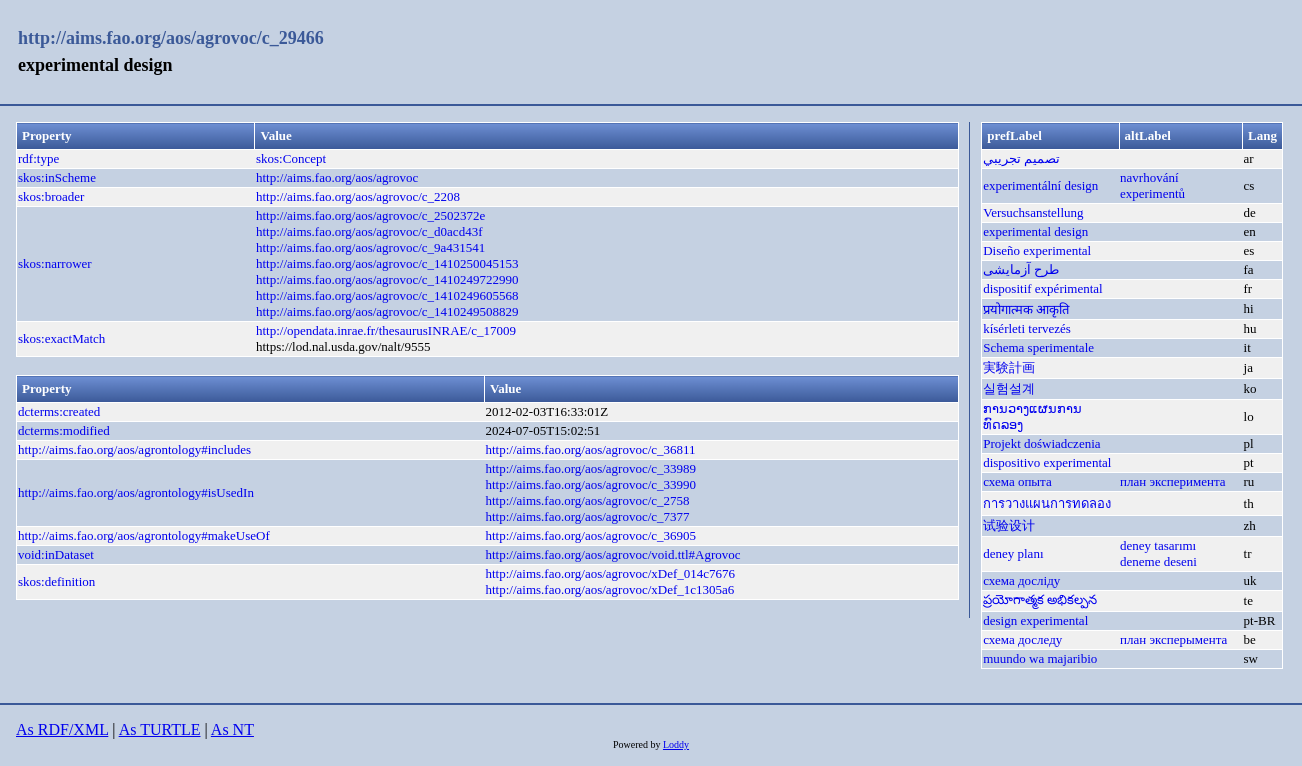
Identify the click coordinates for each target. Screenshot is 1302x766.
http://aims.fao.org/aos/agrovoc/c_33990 (590, 484)
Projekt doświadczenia (1041, 443)
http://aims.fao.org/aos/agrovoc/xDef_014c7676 (610, 573)
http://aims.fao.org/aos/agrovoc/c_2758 (587, 500)
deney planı (1013, 553)
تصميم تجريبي (1021, 158)
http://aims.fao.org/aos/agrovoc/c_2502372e (370, 215)
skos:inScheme (57, 177)
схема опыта (1017, 481)
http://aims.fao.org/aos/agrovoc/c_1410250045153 (387, 263)
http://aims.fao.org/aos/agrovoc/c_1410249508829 (387, 311)
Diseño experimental (1037, 250)
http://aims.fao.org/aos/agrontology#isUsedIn (136, 492)
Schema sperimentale (1038, 347)
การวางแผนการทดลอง (1047, 503)
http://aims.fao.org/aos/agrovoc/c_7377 (587, 516)
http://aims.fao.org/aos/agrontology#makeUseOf (144, 535)
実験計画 (1009, 367)
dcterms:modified (64, 430)
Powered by (638, 744)
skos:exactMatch (61, 338)
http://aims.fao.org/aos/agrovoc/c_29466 (171, 38)
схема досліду (1021, 580)
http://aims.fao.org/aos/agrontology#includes (134, 449)
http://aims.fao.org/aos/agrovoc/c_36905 (590, 535)
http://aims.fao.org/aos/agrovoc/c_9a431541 (370, 247)
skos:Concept (291, 158)
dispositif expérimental (1043, 288)
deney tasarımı (1158, 545)
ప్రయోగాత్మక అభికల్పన (1040, 599)
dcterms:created (59, 411)
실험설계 (1009, 388)
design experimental (1035, 620)
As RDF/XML (62, 729)
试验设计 (1009, 525)
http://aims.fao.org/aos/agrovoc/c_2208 (358, 196)
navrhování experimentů (1152, 185)
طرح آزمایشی (1021, 269)
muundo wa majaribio (1040, 658)
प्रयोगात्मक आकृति (1026, 309)
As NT (232, 729)
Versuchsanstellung (1033, 212)
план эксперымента (1173, 639)
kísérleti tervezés (1027, 328)
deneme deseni (1158, 561)
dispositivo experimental (1047, 462)
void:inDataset (56, 554)
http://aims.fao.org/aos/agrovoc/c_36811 (590, 449)
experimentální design (1040, 185)
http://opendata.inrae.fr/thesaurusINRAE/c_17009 (386, 330)
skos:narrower (55, 263)
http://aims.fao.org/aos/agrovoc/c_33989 (590, 468)
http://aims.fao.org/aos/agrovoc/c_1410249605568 (387, 295)
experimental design (1035, 231)
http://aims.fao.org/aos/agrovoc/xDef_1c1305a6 (609, 589)
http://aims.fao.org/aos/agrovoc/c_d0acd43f (369, 231)
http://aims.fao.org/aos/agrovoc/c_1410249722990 (387, 279)
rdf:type (38, 158)
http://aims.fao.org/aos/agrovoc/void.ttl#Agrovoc (612, 554)
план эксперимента (1173, 481)
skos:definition (56, 581)
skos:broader (51, 196)
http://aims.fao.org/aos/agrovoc (337, 177)
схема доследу (1022, 639)
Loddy (676, 744)
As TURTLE (160, 729)
